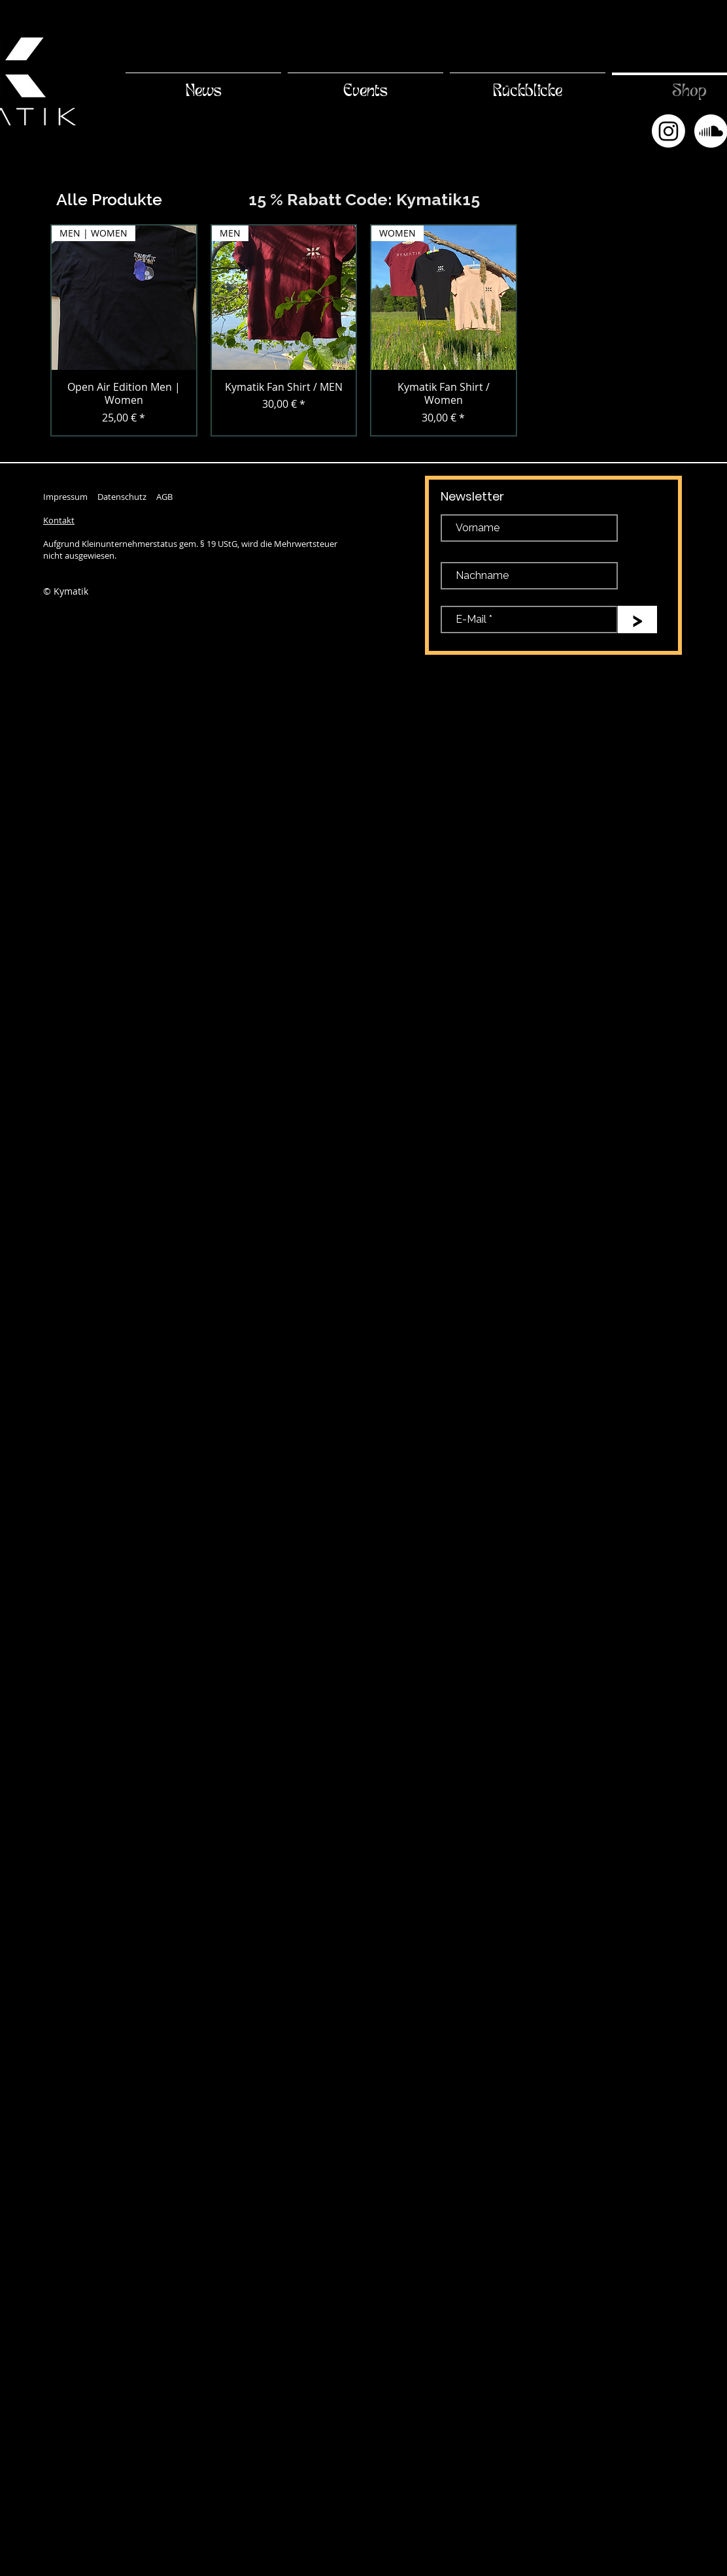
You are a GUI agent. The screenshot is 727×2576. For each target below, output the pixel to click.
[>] (637, 619)
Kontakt (59, 520)
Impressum (65, 497)
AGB (164, 497)
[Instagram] (668, 131)
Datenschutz (121, 497)
